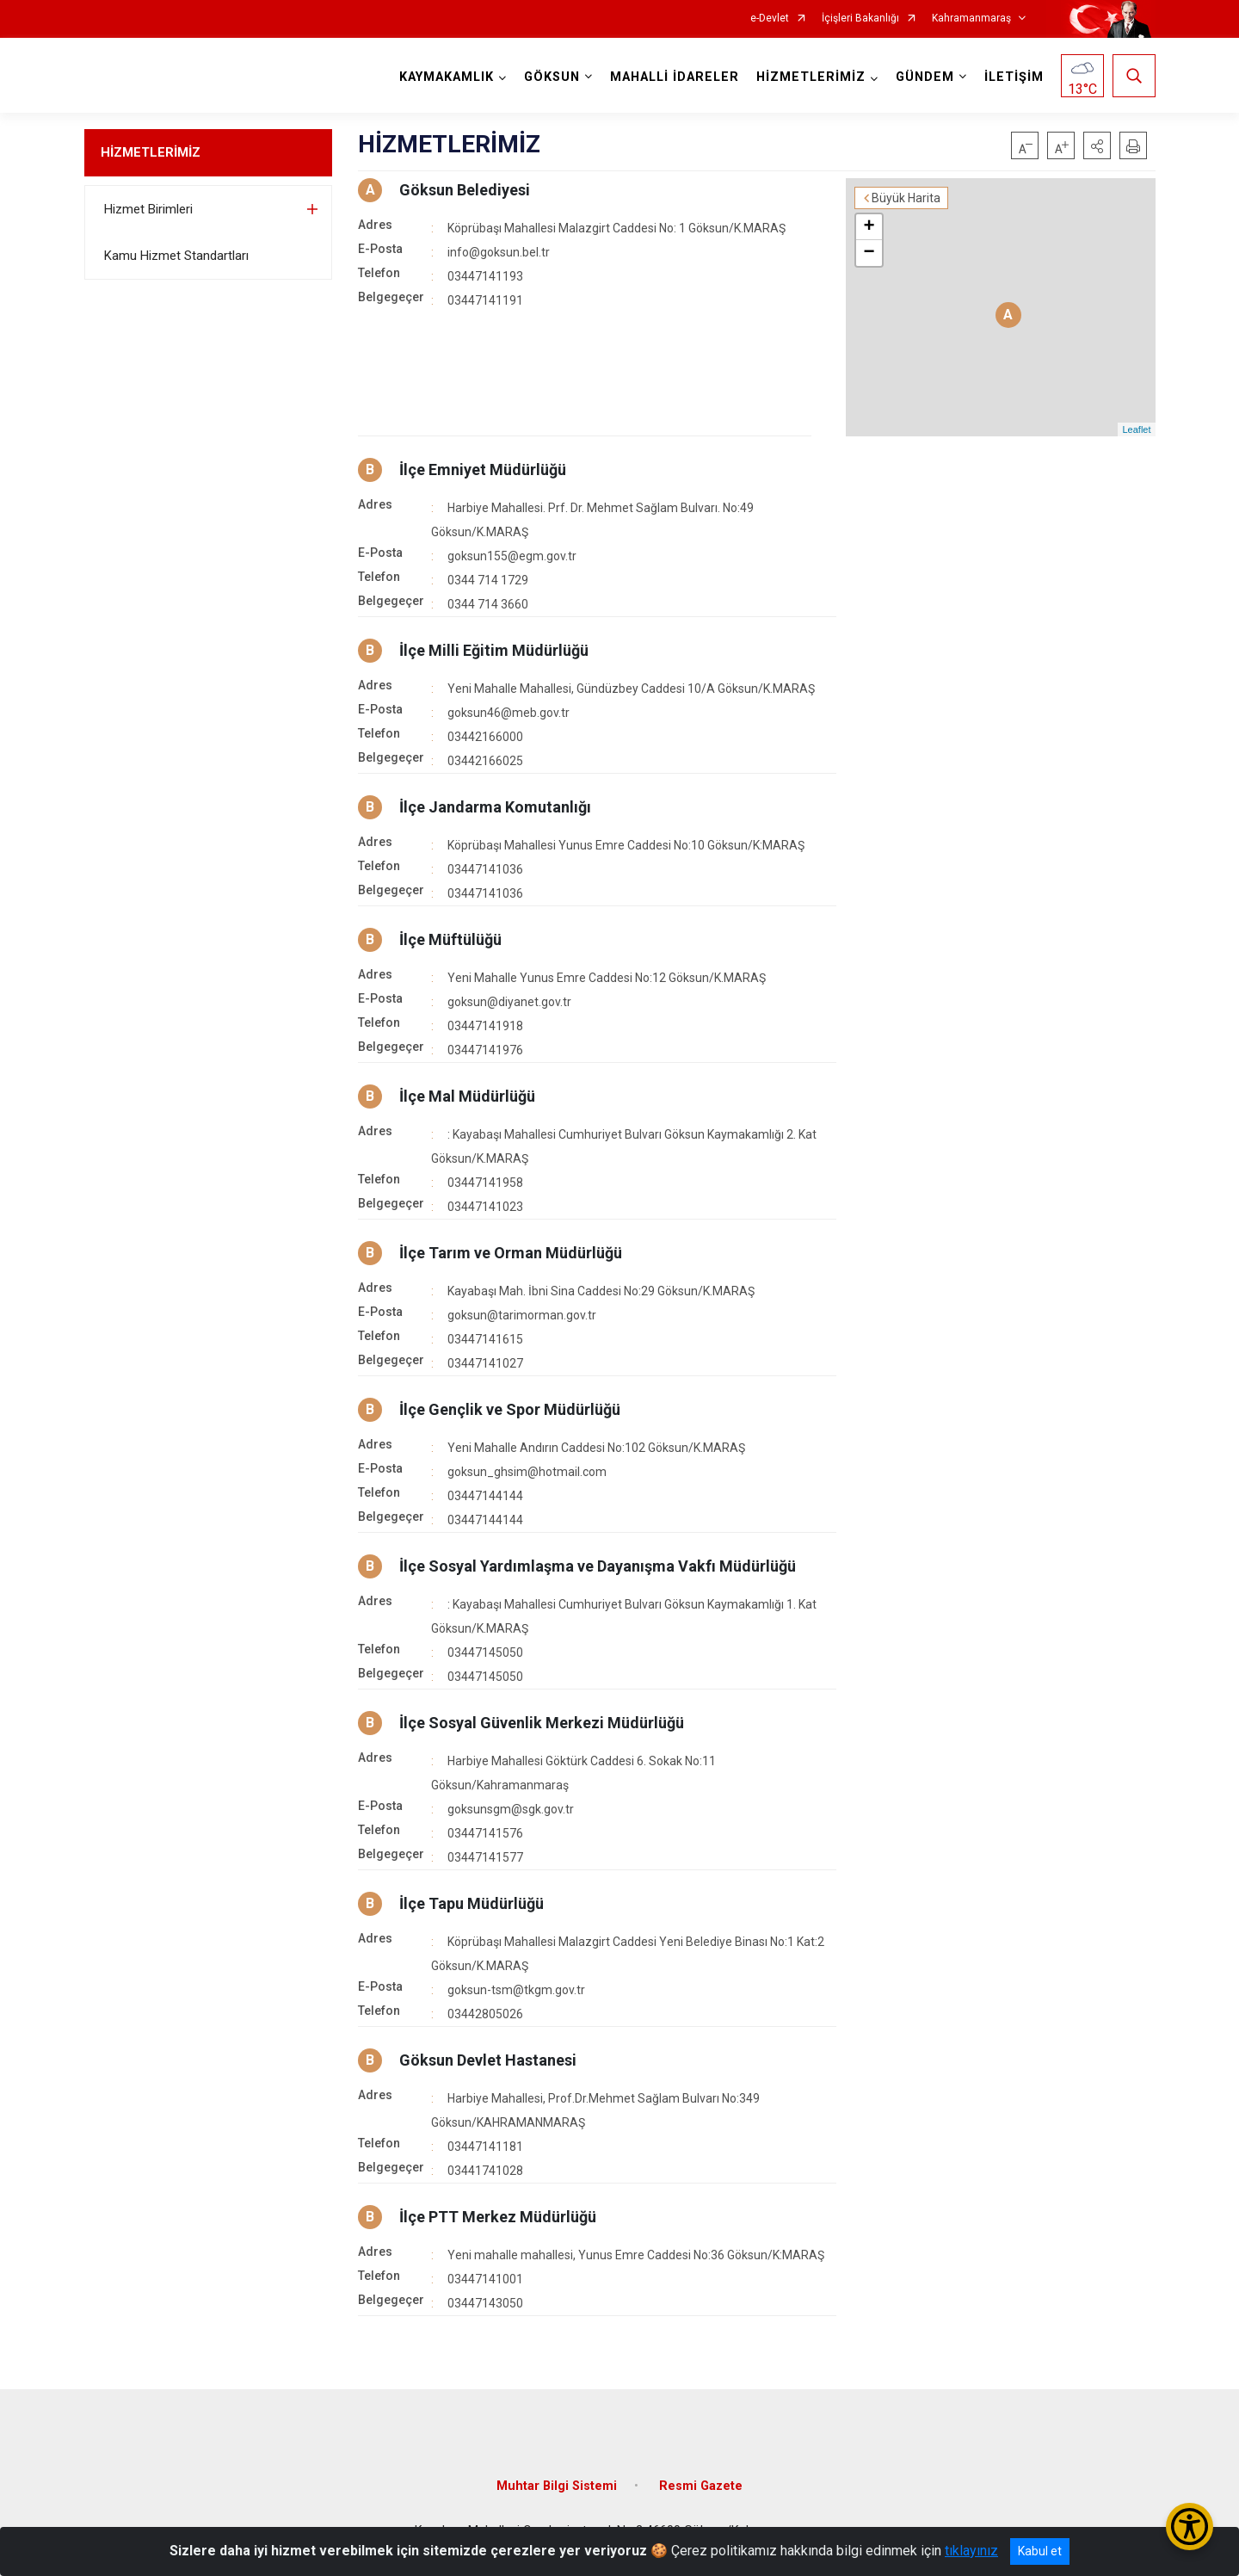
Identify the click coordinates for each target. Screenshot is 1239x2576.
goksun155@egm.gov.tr (511, 556)
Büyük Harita (906, 198)
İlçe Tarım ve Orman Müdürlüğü (510, 1253)
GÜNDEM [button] (925, 77)
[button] (1097, 145)
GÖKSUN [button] (552, 77)
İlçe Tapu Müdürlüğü (471, 1903)
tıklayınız (971, 2550)
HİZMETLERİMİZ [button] (811, 77)
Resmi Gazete (701, 2486)
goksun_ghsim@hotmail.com (527, 1472)
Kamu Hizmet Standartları (176, 255)
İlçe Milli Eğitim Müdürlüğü (494, 650)
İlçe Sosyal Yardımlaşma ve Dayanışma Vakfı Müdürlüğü (597, 1566)
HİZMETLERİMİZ (150, 152)
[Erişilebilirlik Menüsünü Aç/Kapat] (1189, 2526)
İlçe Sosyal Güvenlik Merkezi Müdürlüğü (541, 1723)
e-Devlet (769, 18)
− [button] (868, 253)
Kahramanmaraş (971, 18)
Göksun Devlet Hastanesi (487, 2060)
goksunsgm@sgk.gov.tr (510, 1809)
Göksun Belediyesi (464, 190)
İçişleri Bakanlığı (860, 18)
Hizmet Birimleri (148, 209)
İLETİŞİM (1014, 77)
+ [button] (868, 227)
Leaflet (1136, 429)
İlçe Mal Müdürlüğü (467, 1096)
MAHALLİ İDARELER (674, 77)
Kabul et (1040, 2551)
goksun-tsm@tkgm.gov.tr (516, 1990)
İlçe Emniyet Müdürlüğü (482, 469)
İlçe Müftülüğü (450, 939)
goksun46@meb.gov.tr (508, 713)
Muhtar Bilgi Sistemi (556, 2486)
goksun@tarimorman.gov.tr (521, 1315)
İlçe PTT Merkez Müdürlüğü (497, 2217)
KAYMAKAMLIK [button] (446, 77)
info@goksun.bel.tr (498, 252)
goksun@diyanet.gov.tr (509, 1002)
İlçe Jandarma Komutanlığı (495, 807)
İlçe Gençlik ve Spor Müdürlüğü (509, 1409)
